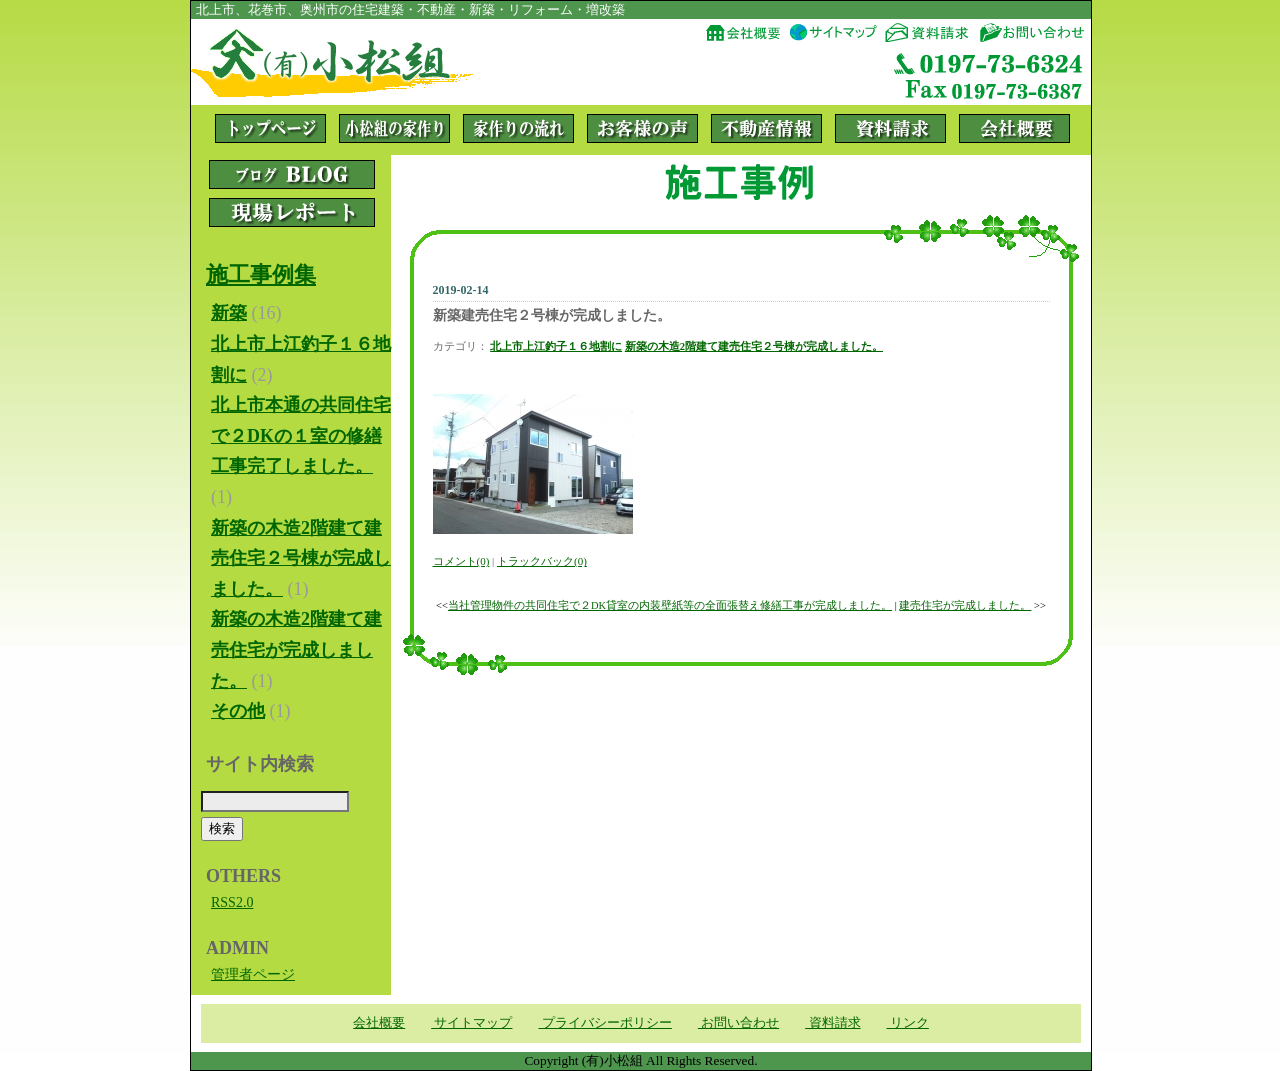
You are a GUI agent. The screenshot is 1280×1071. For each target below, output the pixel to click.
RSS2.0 (232, 902)
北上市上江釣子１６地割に (556, 346)
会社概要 (379, 1022)
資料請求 (832, 1022)
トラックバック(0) (542, 561)
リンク (908, 1022)
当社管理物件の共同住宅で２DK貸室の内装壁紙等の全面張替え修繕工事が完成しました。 (670, 605)
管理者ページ (253, 974)
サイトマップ (471, 1022)
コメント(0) (461, 561)
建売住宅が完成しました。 (965, 605)
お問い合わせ (738, 1022)
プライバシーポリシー (604, 1022)
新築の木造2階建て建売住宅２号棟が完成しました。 (754, 346)
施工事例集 (261, 274)
